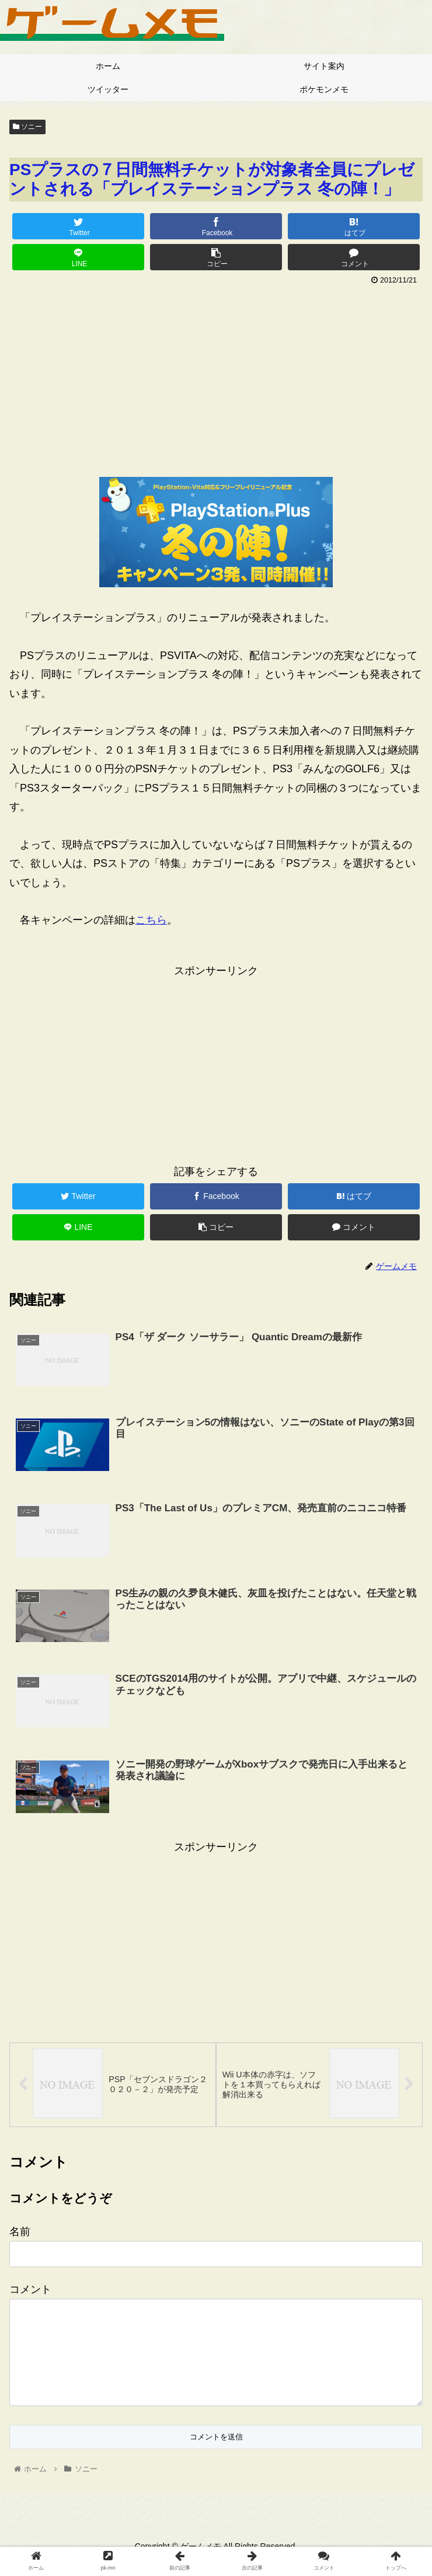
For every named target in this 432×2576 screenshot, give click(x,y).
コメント (30, 2288)
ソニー (27, 127)
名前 (19, 2230)
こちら (151, 920)
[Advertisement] (216, 376)
